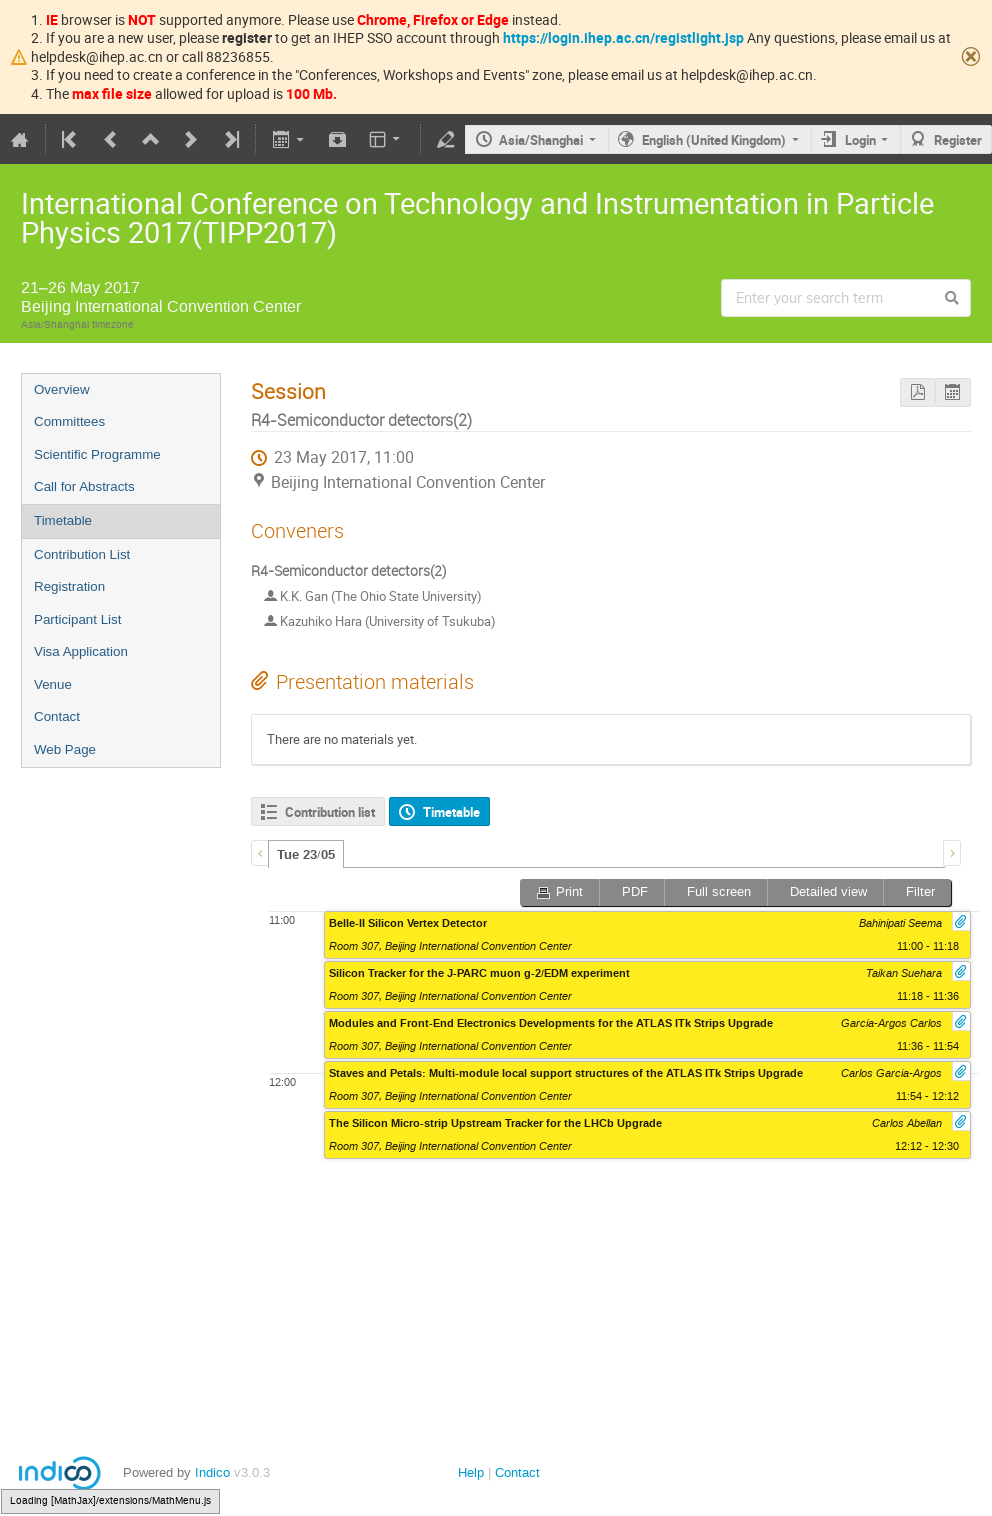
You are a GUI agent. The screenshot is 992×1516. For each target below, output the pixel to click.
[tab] (306, 854)
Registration (69, 586)
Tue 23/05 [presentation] (306, 855)
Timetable (63, 520)
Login (860, 140)
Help (471, 1472)
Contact (57, 716)
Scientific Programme (97, 454)
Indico (212, 1472)
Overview (62, 389)
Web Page (65, 749)
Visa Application (81, 651)
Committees (69, 421)
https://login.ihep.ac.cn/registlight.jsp (623, 37)
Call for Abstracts (84, 486)
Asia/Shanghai (541, 140)
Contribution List (82, 554)
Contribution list (330, 812)
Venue (53, 684)
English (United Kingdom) (714, 140)
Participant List (77, 619)
